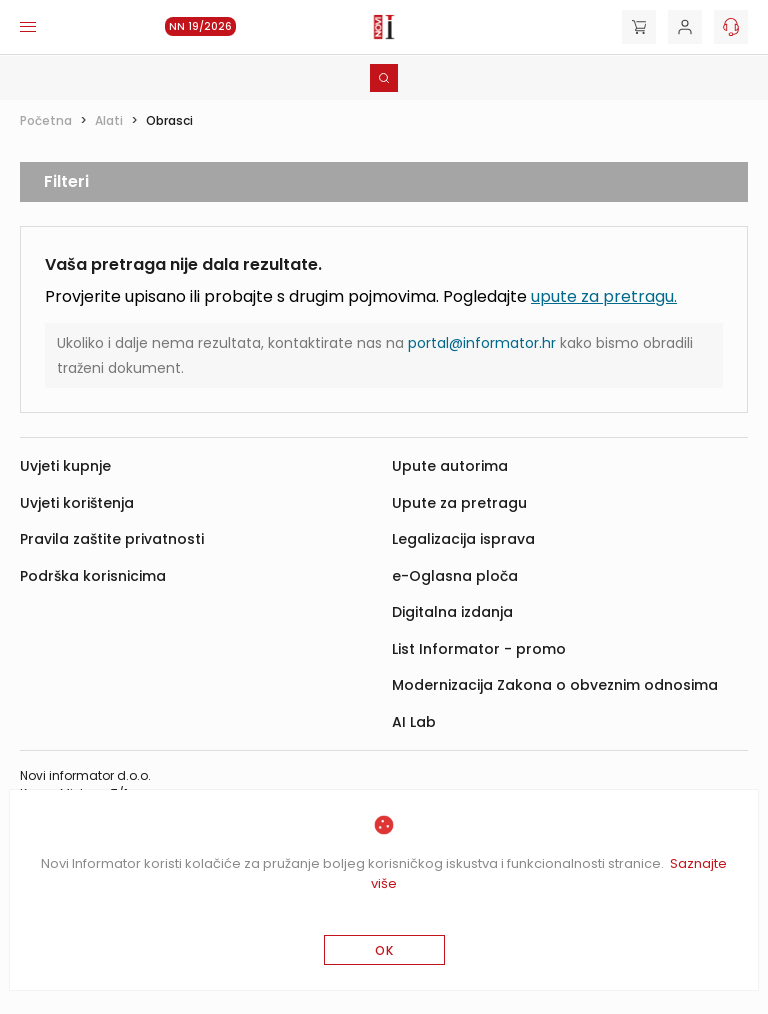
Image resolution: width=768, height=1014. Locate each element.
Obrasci (169, 120)
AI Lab (414, 722)
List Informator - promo (479, 649)
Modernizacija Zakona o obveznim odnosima (555, 685)
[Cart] (639, 27)
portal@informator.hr (482, 343)
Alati (109, 120)
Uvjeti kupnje (65, 466)
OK (384, 950)
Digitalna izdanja (452, 612)
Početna (46, 120)
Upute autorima (450, 466)
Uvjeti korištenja (77, 503)
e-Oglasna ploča (455, 576)
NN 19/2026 (200, 26)
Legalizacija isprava (463, 539)
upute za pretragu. (604, 296)
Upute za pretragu (459, 503)
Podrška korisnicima (93, 576)
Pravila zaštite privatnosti (112, 539)
